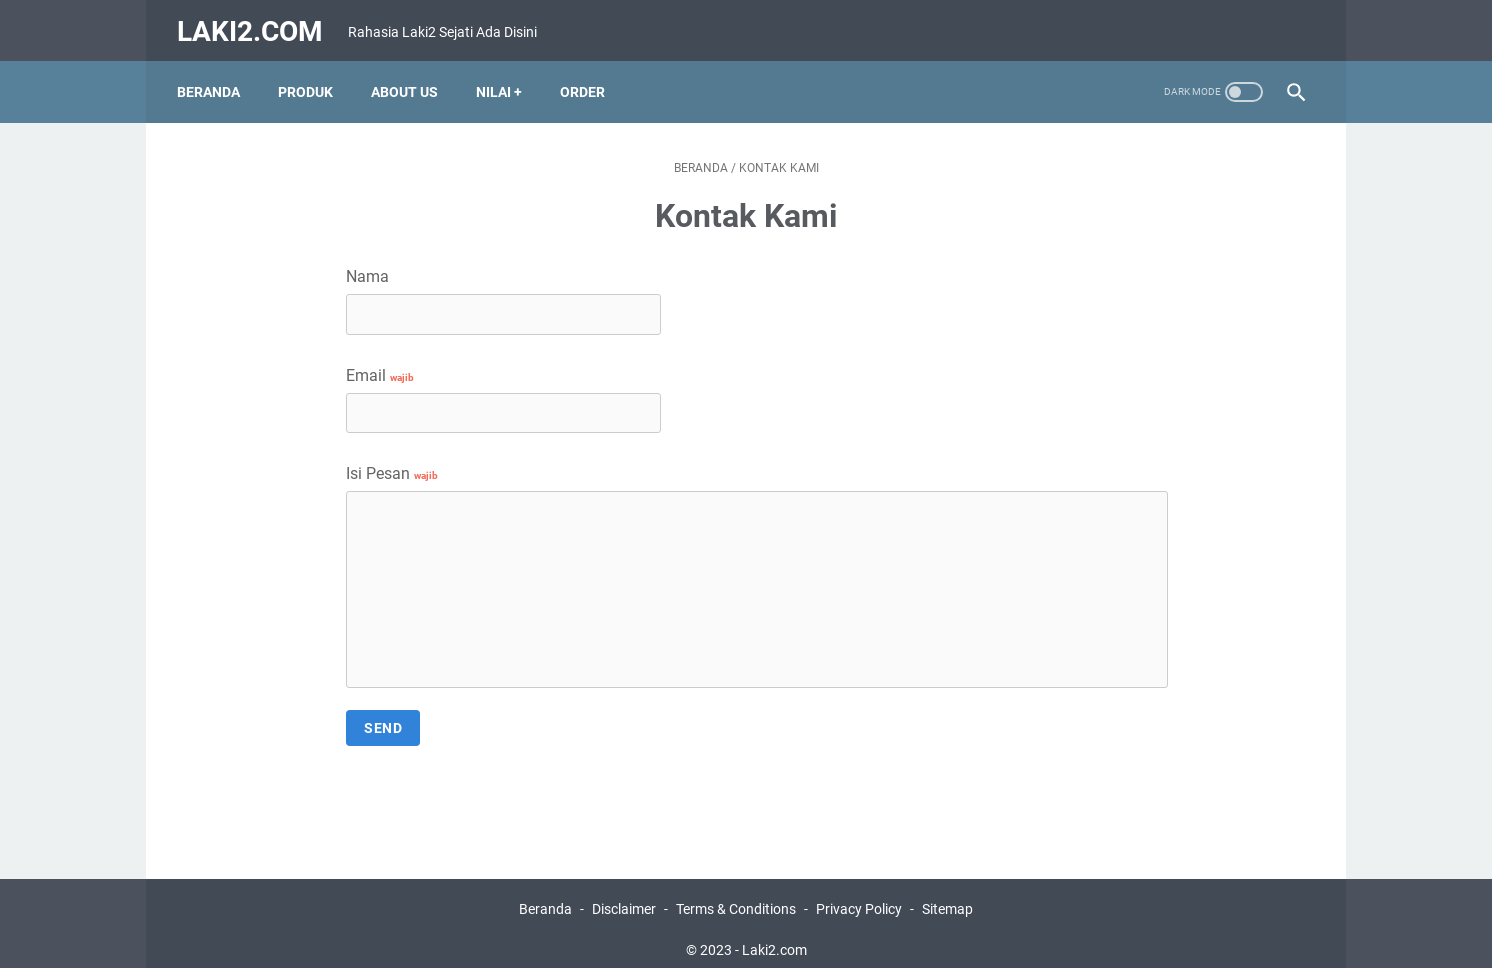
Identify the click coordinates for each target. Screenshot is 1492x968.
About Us (409, 79)
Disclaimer (624, 896)
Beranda (213, 79)
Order (587, 79)
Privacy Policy (859, 896)
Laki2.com (255, 23)
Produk (310, 79)
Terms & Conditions (736, 896)
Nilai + (504, 79)
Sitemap (947, 896)
